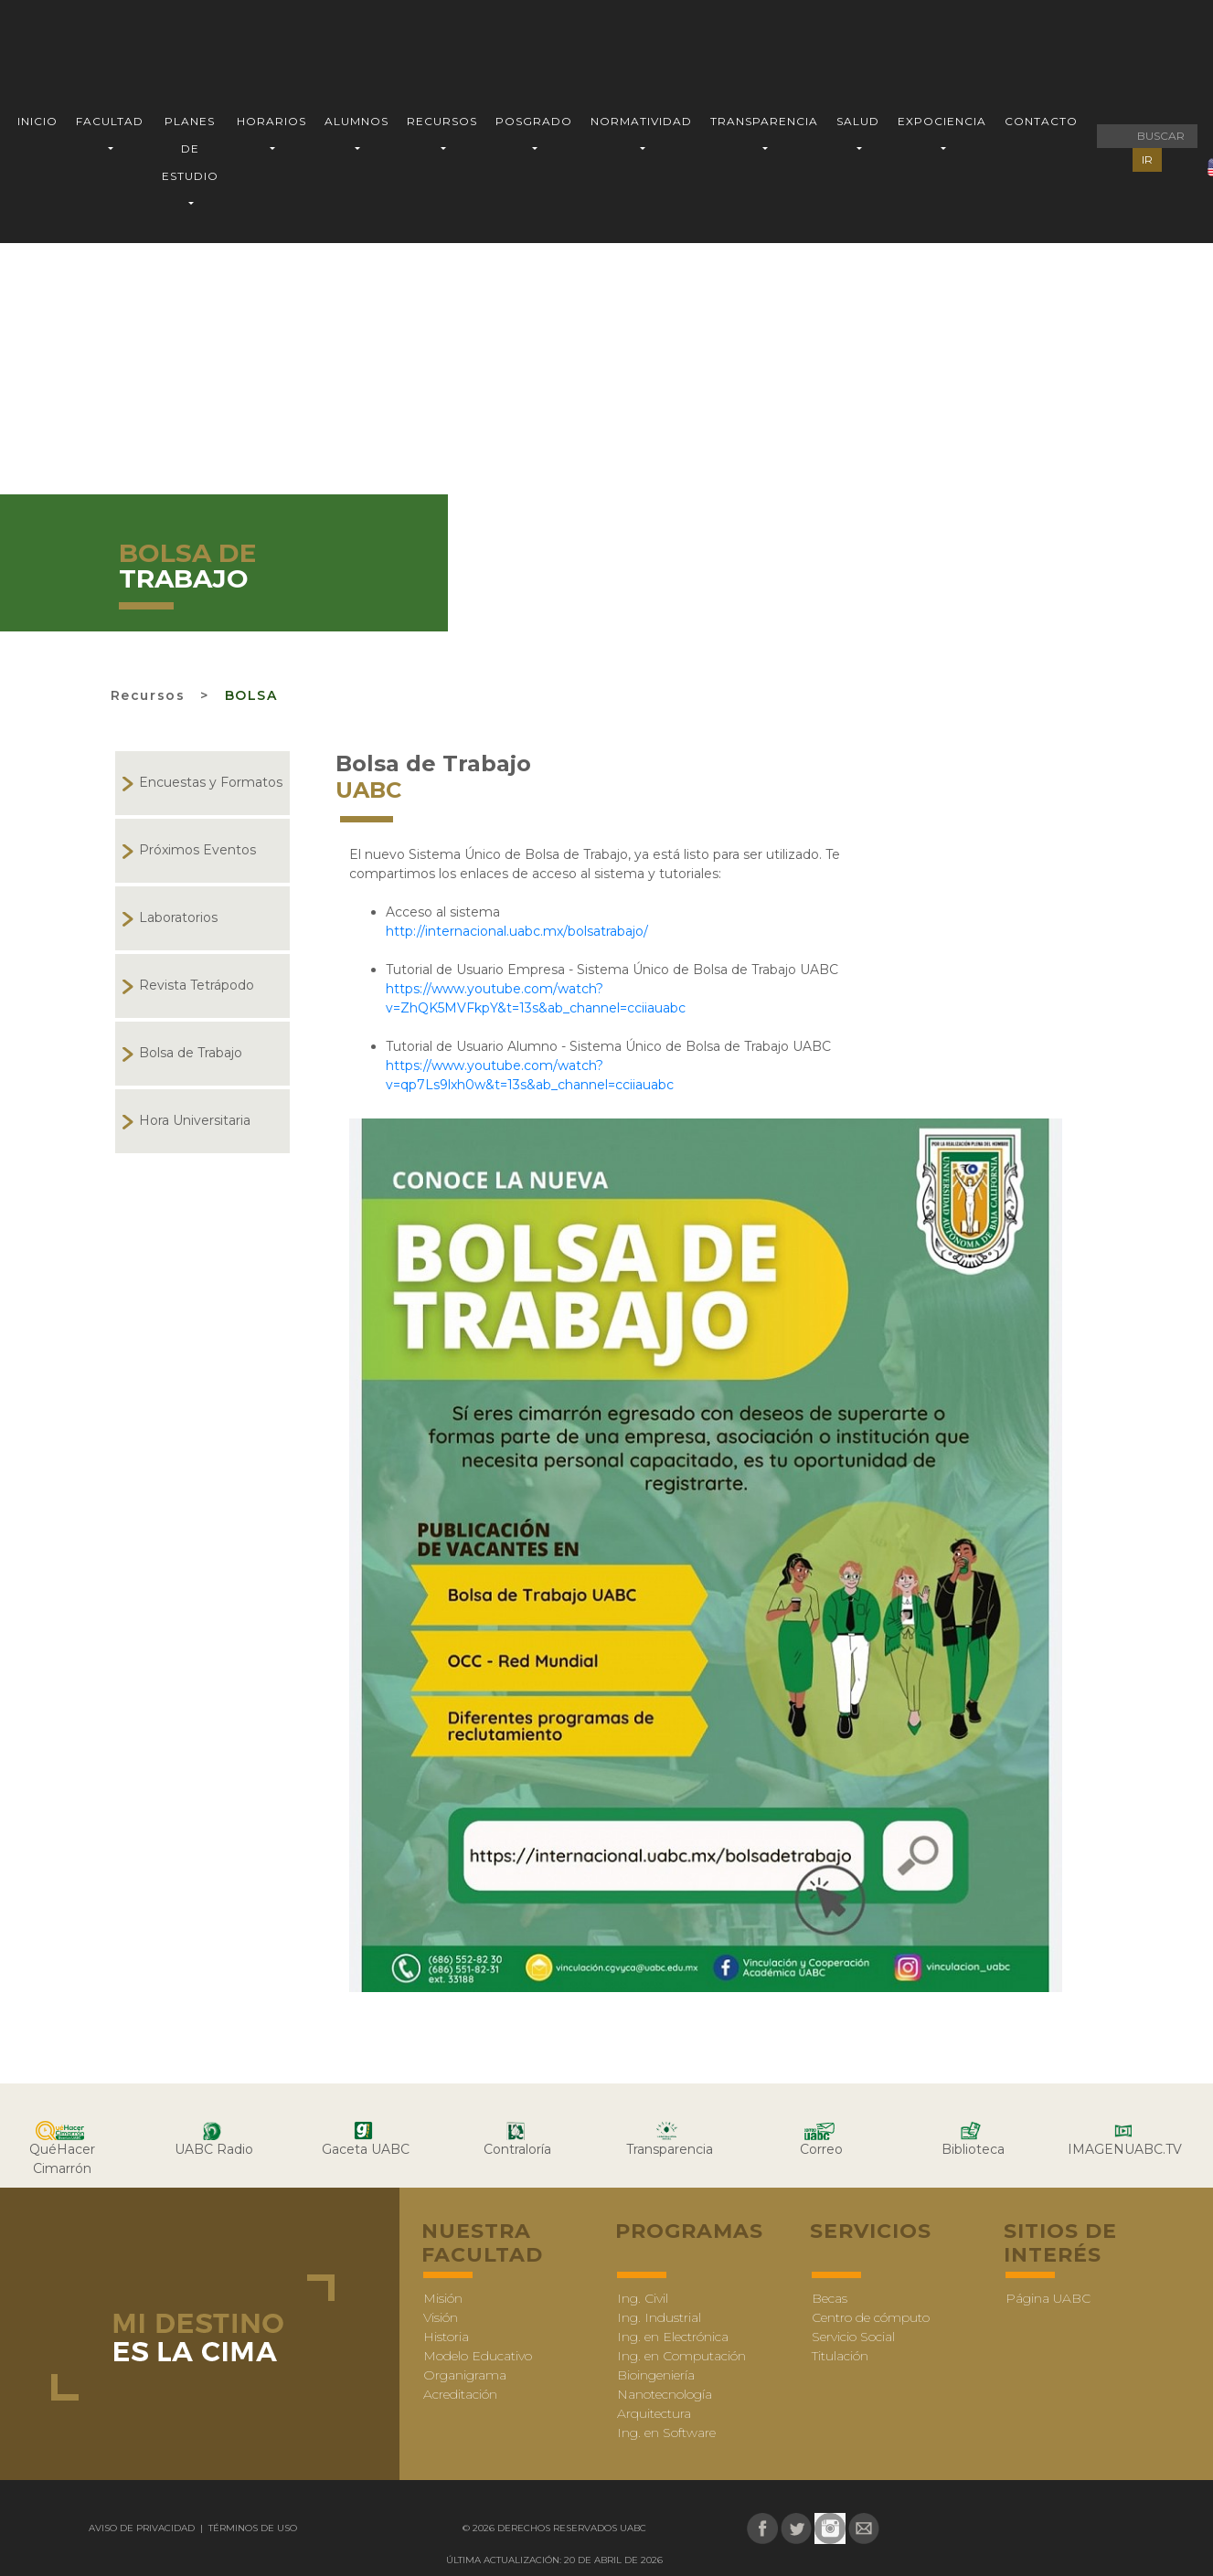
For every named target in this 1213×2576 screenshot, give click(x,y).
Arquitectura (654, 2413)
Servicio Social (853, 2336)
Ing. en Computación (681, 2356)
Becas (829, 2298)
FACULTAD (110, 121)
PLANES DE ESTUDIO (190, 148)
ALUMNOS (356, 121)
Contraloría (517, 2149)
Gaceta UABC (366, 2149)
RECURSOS (442, 121)
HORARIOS (271, 121)
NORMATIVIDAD (641, 121)
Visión (440, 2317)
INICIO (37, 121)
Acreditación (460, 2394)
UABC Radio (214, 2149)
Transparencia (669, 2149)
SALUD (857, 121)
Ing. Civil (642, 2298)
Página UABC (1048, 2298)
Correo (821, 2149)
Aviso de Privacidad (143, 2528)
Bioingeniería (656, 2375)
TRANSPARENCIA (764, 121)
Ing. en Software (666, 2432)
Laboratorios (178, 917)
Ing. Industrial (659, 2317)
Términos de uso (251, 2528)
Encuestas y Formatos (210, 782)
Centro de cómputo (871, 2317)
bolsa (251, 695)
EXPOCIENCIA (942, 121)
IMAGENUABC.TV (1125, 2149)
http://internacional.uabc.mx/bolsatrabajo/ (517, 931)
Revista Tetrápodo (196, 985)
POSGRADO (533, 121)
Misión (443, 2298)
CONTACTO (1041, 121)
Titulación (840, 2356)
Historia (446, 2336)
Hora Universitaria (194, 1120)
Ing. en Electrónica (673, 2336)
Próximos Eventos (197, 850)
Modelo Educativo (477, 2356)
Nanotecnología (664, 2394)
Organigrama (464, 2375)
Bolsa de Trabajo (190, 1052)
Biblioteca (973, 2149)
